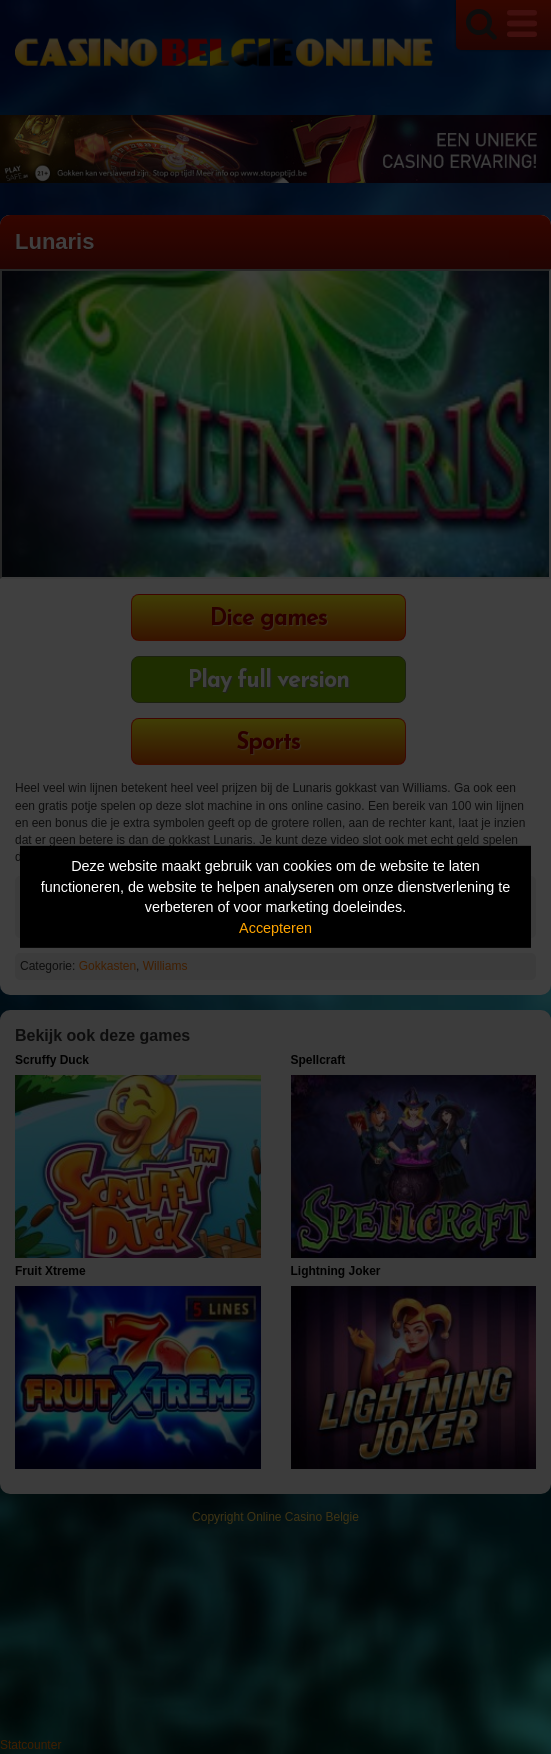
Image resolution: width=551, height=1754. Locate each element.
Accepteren (275, 928)
